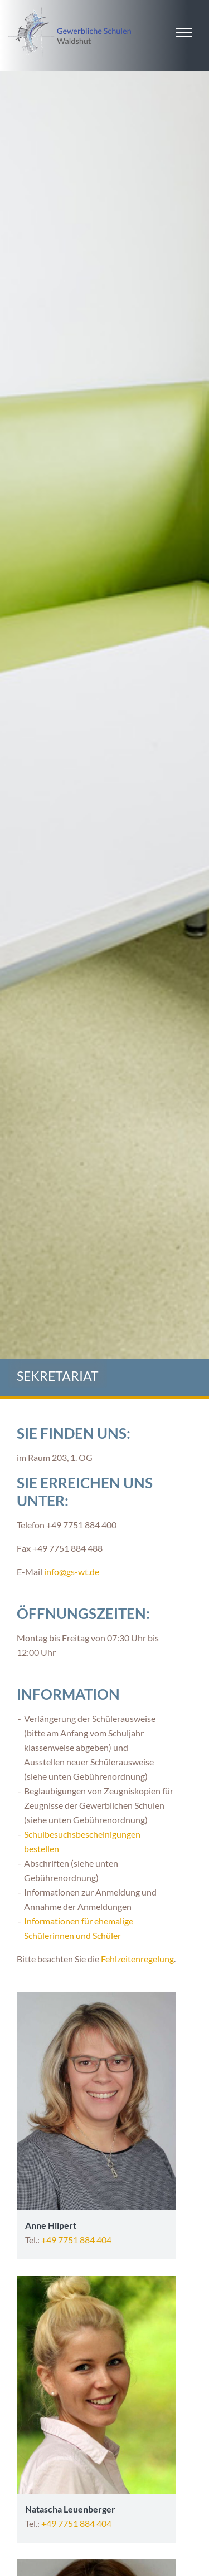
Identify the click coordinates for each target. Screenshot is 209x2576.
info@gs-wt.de (71, 1571)
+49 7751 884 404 (76, 2239)
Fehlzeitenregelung (137, 1958)
